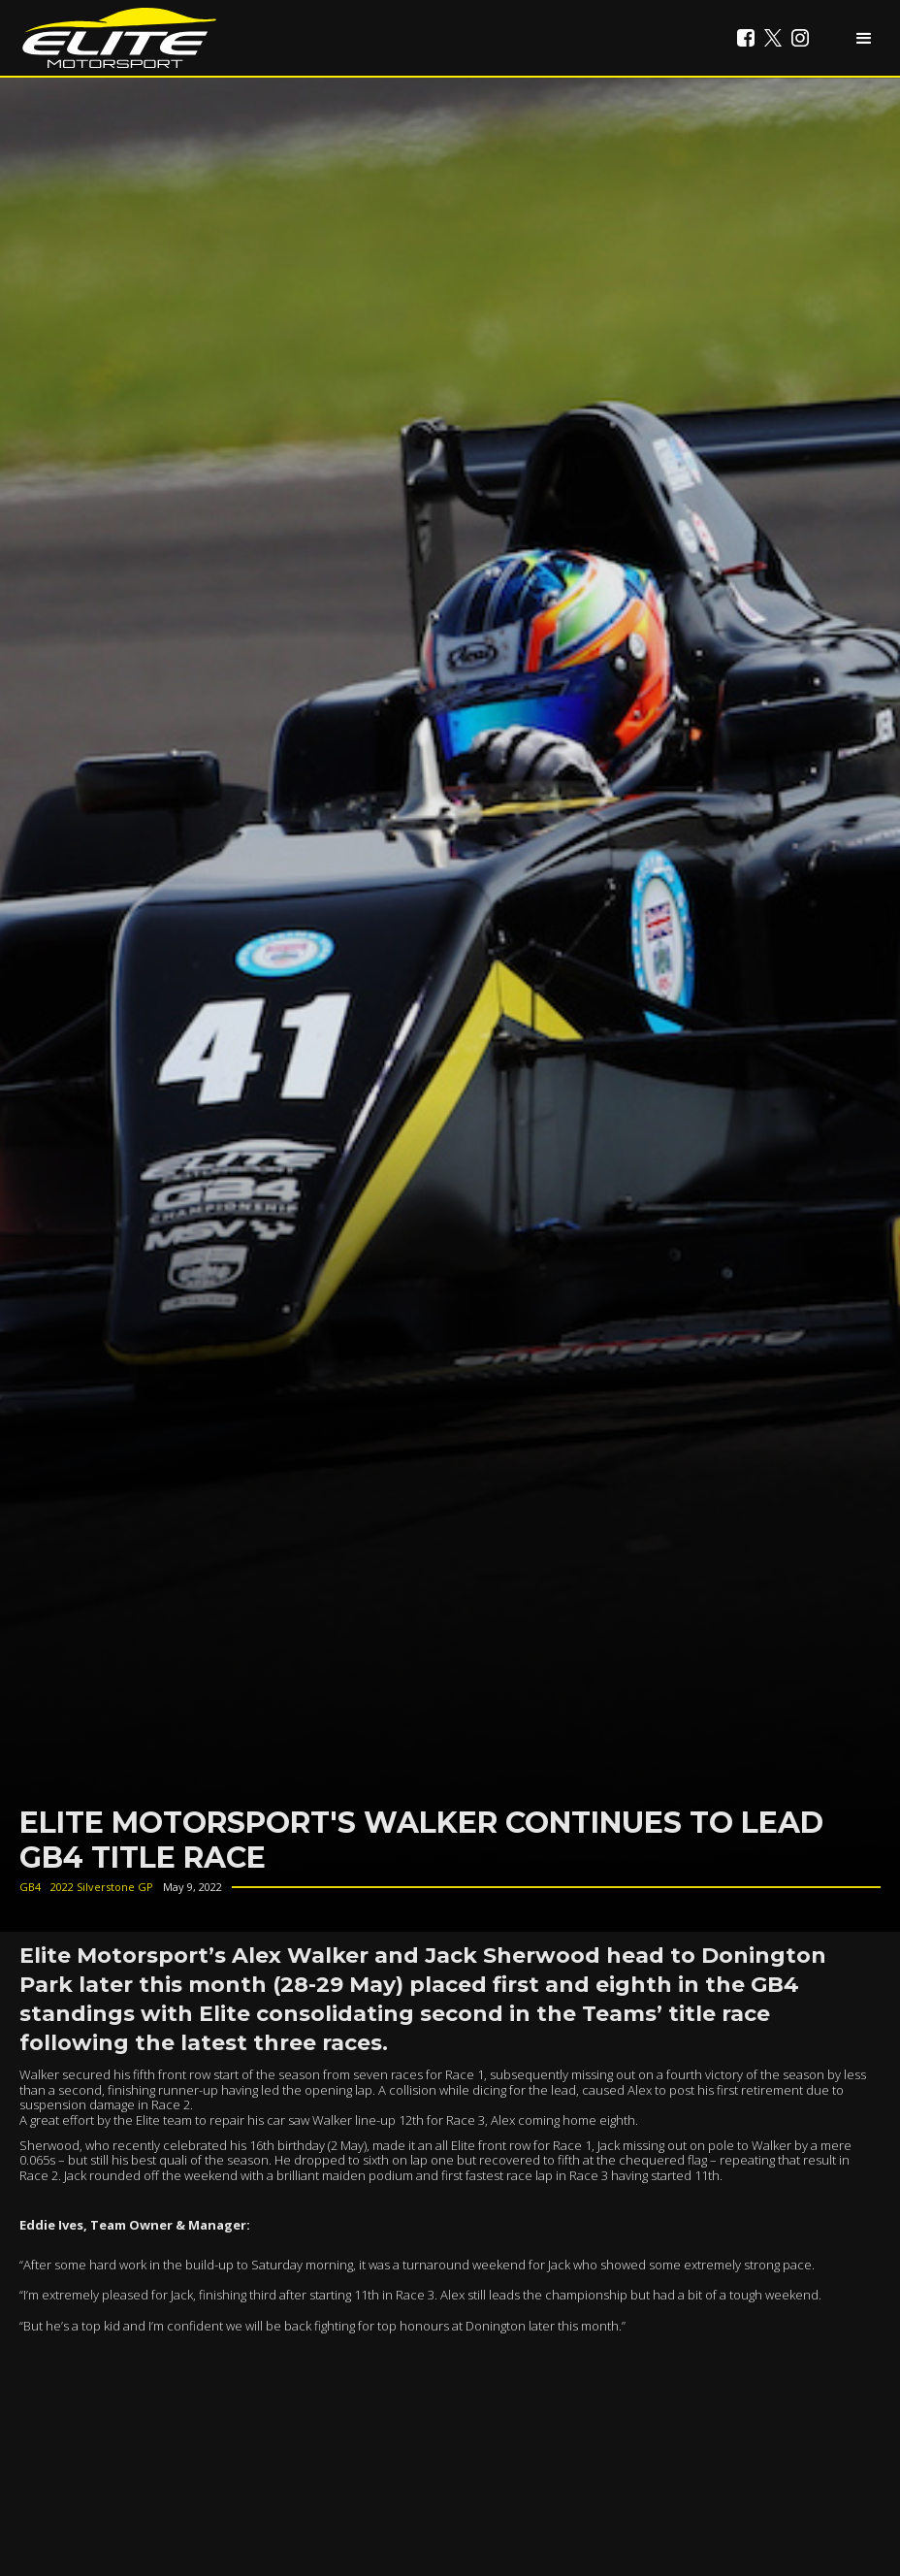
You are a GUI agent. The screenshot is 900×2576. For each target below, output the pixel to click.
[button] (864, 38)
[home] (119, 38)
